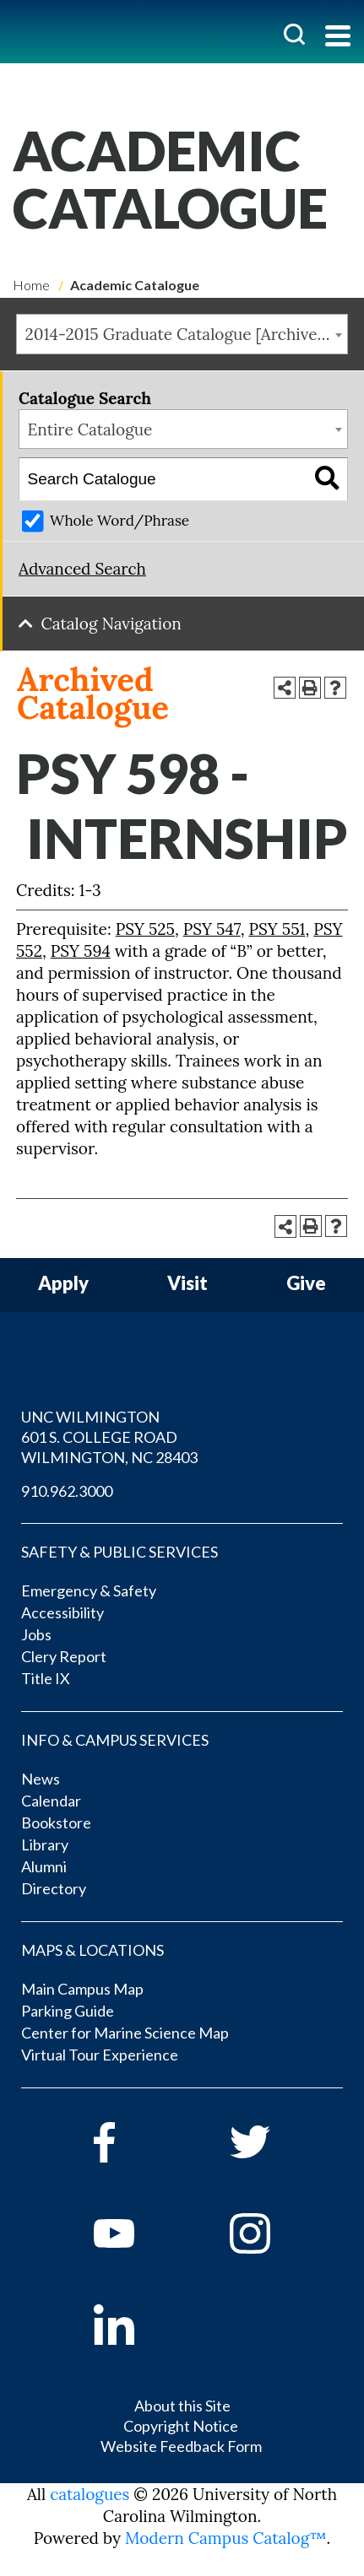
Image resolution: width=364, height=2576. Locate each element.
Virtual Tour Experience (99, 2054)
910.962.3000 (66, 1491)
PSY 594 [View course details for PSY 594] (81, 951)
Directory (53, 1888)
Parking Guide (67, 2010)
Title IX (45, 1678)
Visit (187, 1283)
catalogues (89, 2494)
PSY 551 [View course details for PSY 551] (276, 929)
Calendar (51, 1800)
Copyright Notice (180, 2426)
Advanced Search (82, 569)
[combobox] (182, 334)
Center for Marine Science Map (125, 2032)
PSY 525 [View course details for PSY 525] (145, 929)
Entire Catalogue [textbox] (90, 429)
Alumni (44, 1866)
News (40, 1778)
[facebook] (138, 2142)
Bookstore (56, 1822)
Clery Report (63, 1656)
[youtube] (138, 2233)
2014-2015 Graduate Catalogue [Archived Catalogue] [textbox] (186, 334)
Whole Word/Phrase (119, 520)
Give (306, 1283)
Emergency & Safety (88, 1590)
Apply (63, 1283)
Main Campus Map (82, 1988)
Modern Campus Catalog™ (226, 2538)
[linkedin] (138, 2324)
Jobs (36, 1634)
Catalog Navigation (111, 623)
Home (31, 285)
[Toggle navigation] (337, 37)
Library (44, 1844)
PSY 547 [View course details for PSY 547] (212, 929)
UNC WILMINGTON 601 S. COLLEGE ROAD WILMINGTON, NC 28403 (109, 1436)
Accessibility (62, 1612)
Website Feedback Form (181, 2446)
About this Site (182, 2405)
